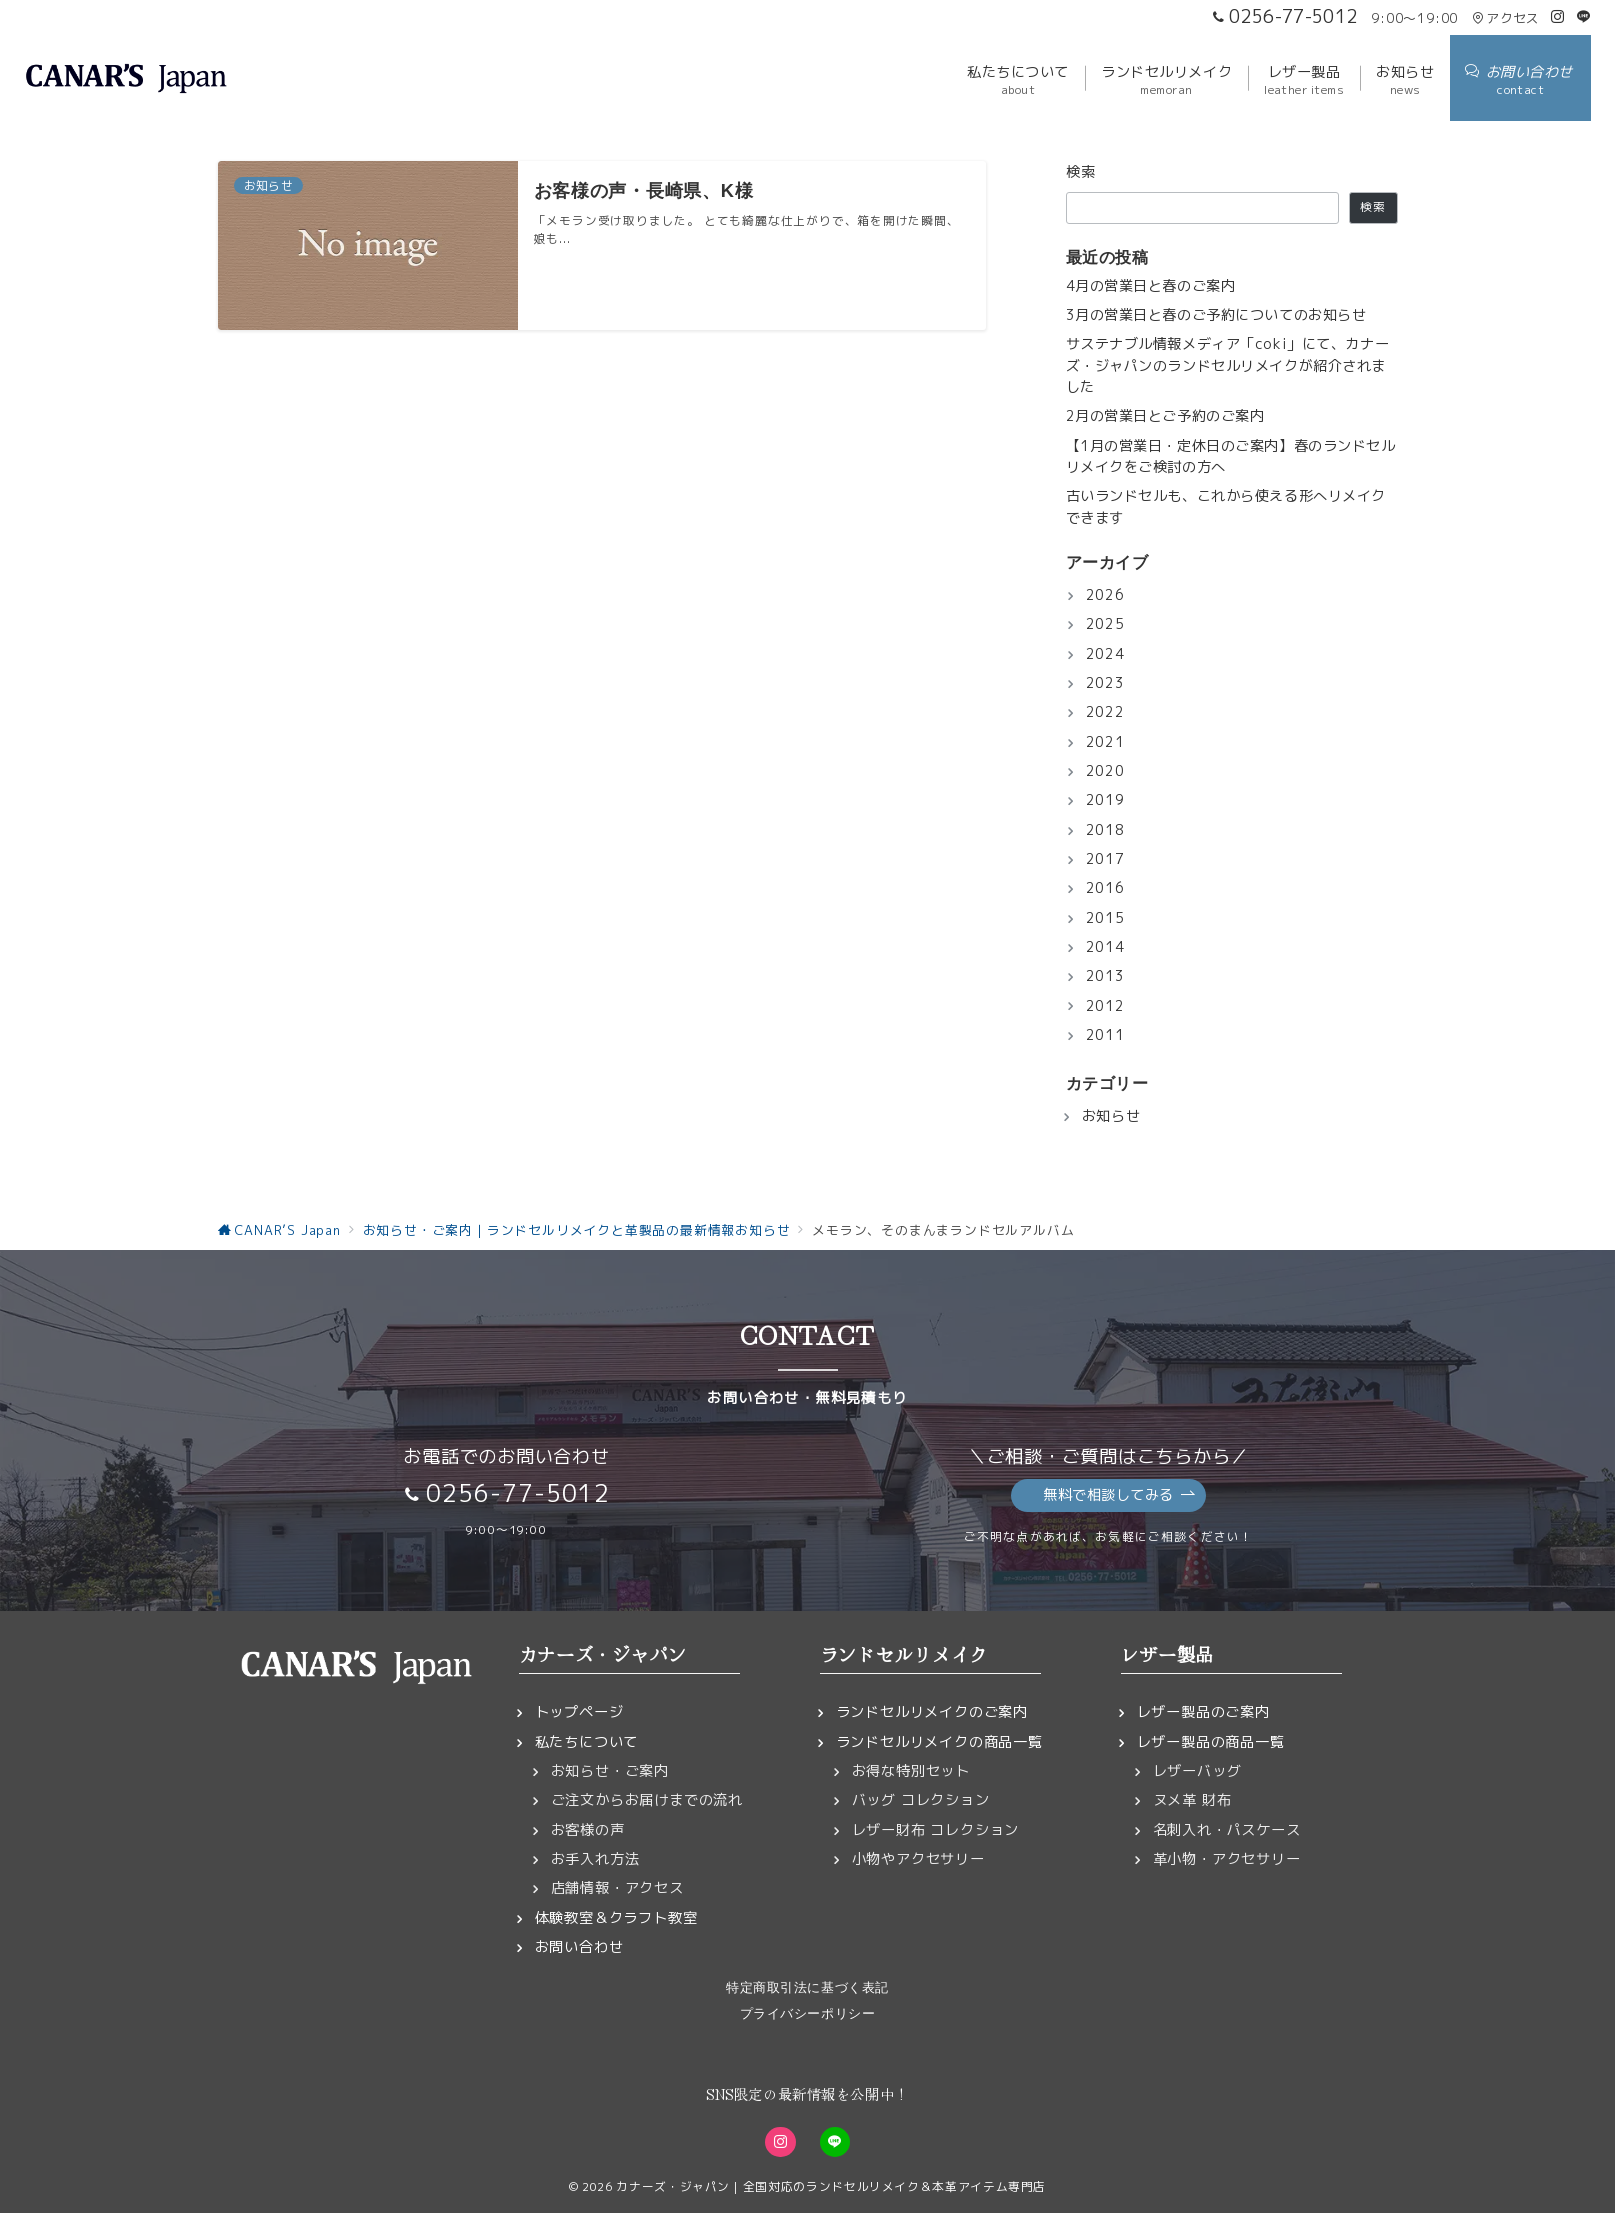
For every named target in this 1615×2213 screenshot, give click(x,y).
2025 (1105, 624)
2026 (1105, 595)
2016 (1105, 888)
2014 (1105, 947)
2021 (1105, 742)
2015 (1105, 918)
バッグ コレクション (921, 1800)
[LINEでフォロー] (1584, 17)
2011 (1105, 1035)
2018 (1105, 830)
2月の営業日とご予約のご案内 (1165, 416)
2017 (1105, 859)
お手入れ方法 (595, 1859)
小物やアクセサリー (918, 1859)
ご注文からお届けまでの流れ (647, 1800)
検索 (1081, 172)
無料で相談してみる (1119, 1495)
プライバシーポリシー (807, 2013)
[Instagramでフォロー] (1558, 17)
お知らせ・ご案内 (610, 1771)
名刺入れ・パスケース (1227, 1830)
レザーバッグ (1197, 1771)
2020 (1105, 771)
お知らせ (1111, 1116)
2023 (1105, 683)
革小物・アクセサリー (1227, 1859)
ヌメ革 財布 (1192, 1800)
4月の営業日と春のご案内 (1151, 286)
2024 (1105, 654)
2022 (1105, 712)
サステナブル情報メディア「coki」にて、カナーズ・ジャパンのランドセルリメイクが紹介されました (1228, 365)
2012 (1105, 1006)
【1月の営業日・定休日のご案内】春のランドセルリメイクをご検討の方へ (1231, 456)
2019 (1105, 800)
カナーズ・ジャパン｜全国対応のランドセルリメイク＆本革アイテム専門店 (831, 2186)
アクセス (1505, 18)
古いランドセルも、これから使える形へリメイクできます (1226, 506)
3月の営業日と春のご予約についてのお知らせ (1216, 315)
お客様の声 (588, 1830)
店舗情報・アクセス (617, 1888)
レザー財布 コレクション (936, 1830)
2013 (1105, 976)
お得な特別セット (911, 1771)
